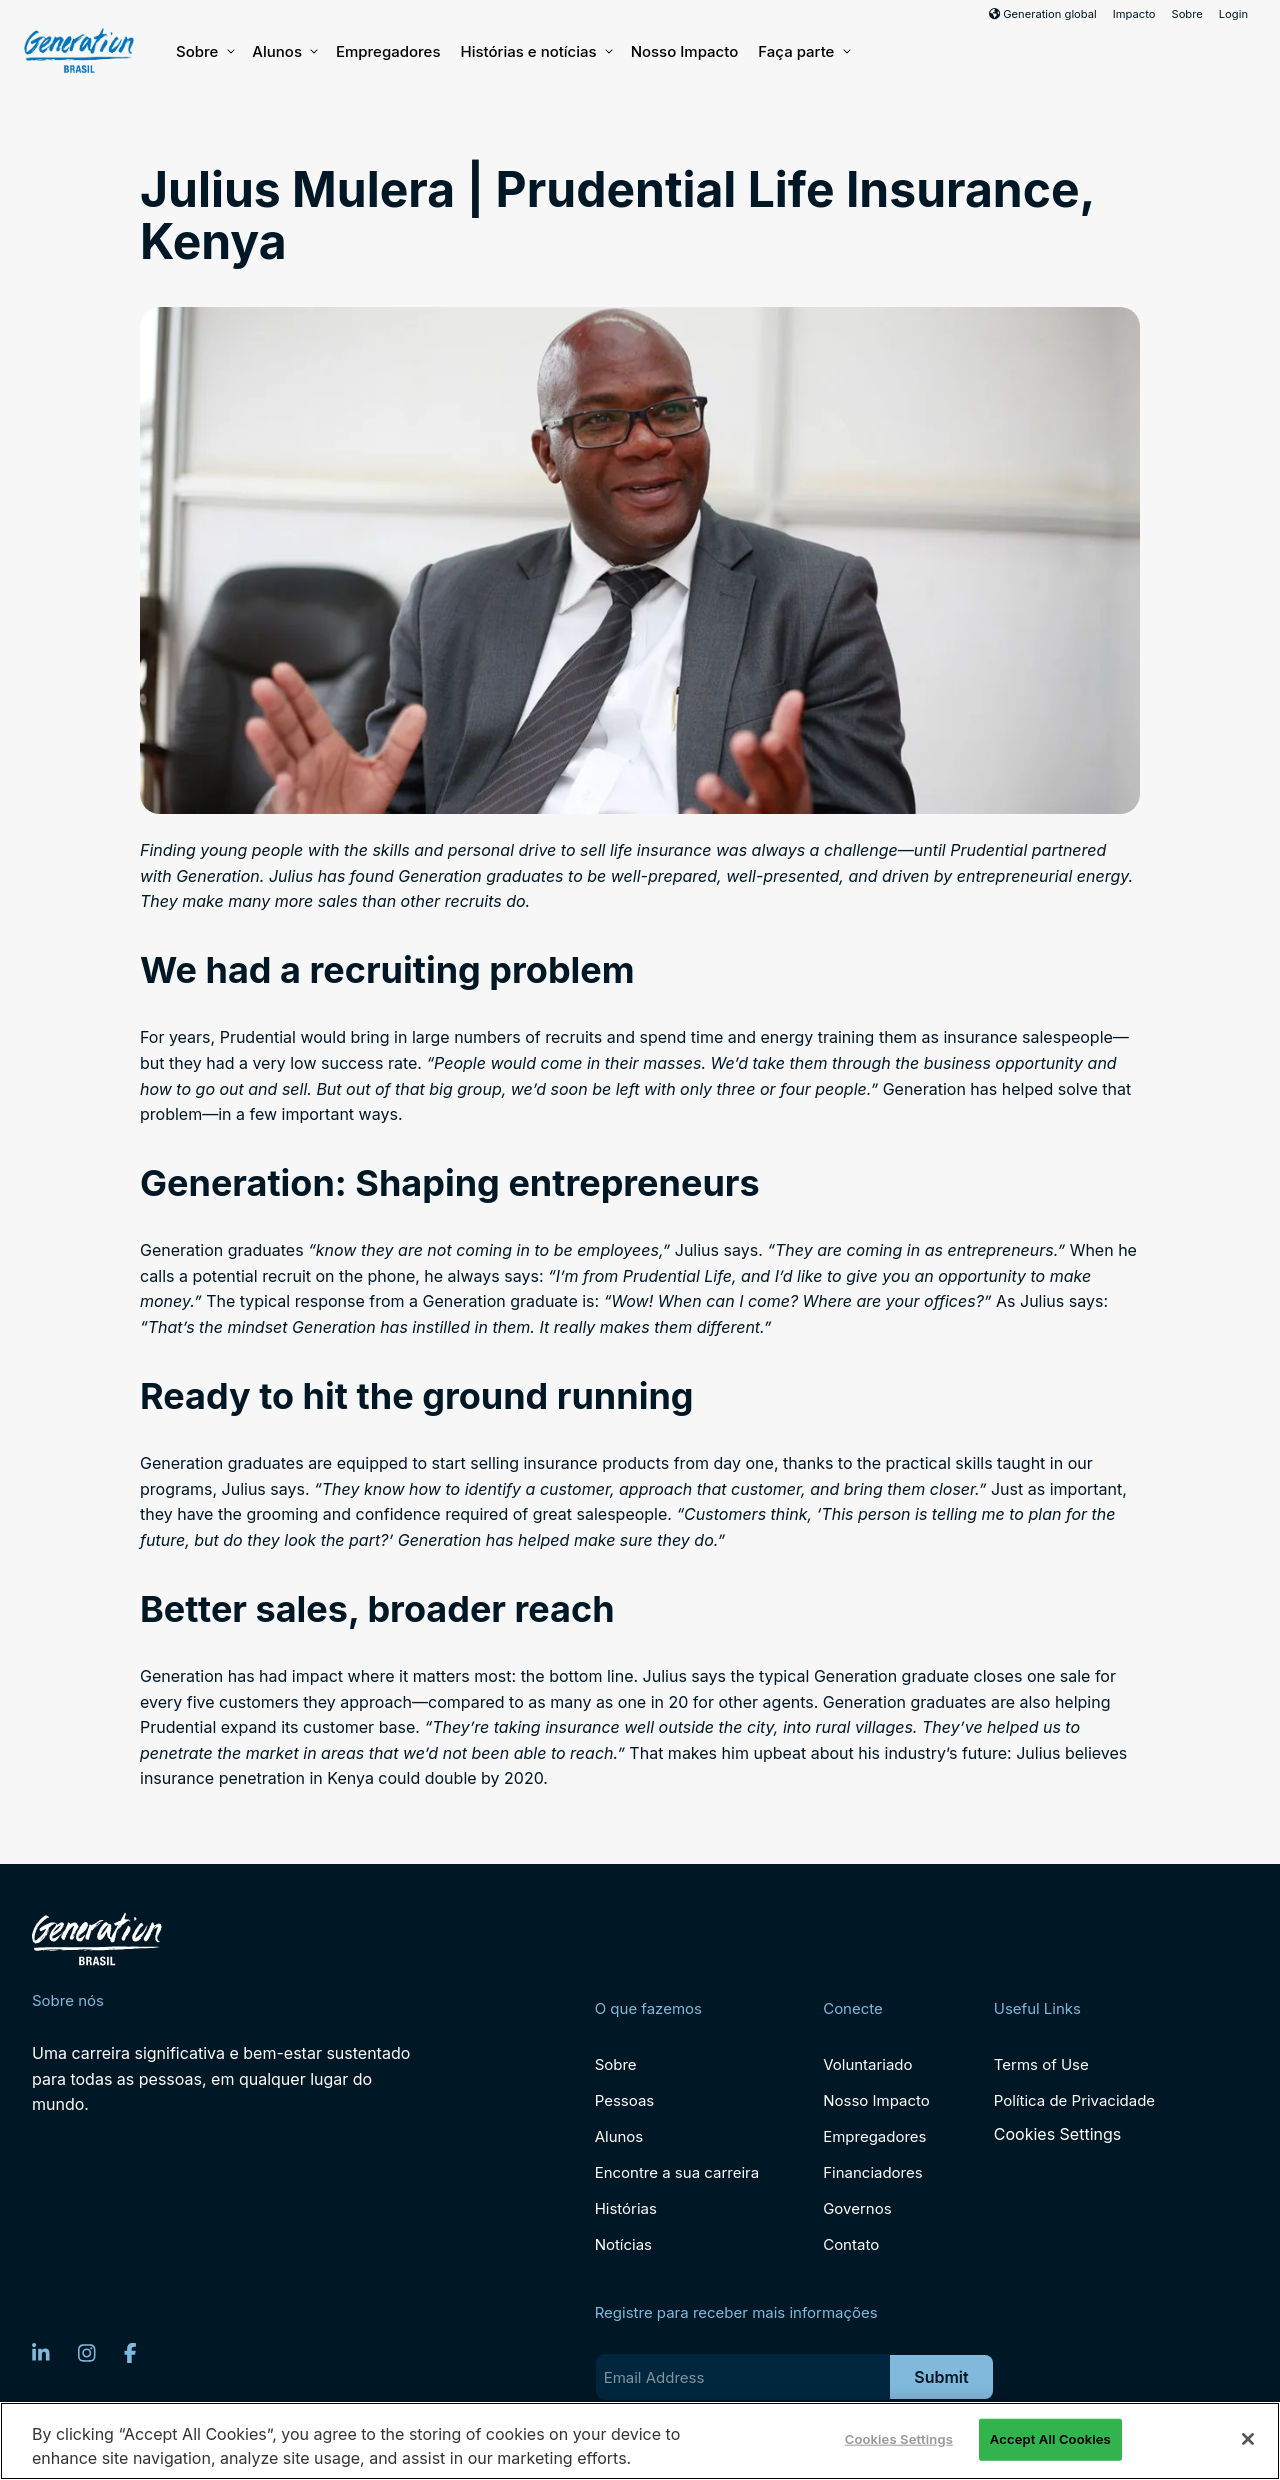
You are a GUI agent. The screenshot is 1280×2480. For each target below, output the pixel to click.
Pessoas (625, 2100)
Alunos (284, 52)
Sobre (1186, 14)
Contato (851, 2244)
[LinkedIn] (41, 2353)
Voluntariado (867, 2064)
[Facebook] (130, 2353)
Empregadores (388, 51)
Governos (857, 2208)
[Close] (1248, 2439)
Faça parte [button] (803, 52)
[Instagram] (87, 2353)
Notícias (623, 2244)
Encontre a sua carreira (677, 2172)
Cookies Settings (1057, 2134)
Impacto (1134, 14)
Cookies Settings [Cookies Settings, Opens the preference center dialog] (899, 2439)
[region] (640, 2441)
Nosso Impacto (685, 51)
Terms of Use (1041, 2064)
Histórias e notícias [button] (535, 52)
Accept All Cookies (1050, 2439)
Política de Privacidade (1074, 2100)
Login (1233, 14)
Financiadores (873, 2172)
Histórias (626, 2208)
